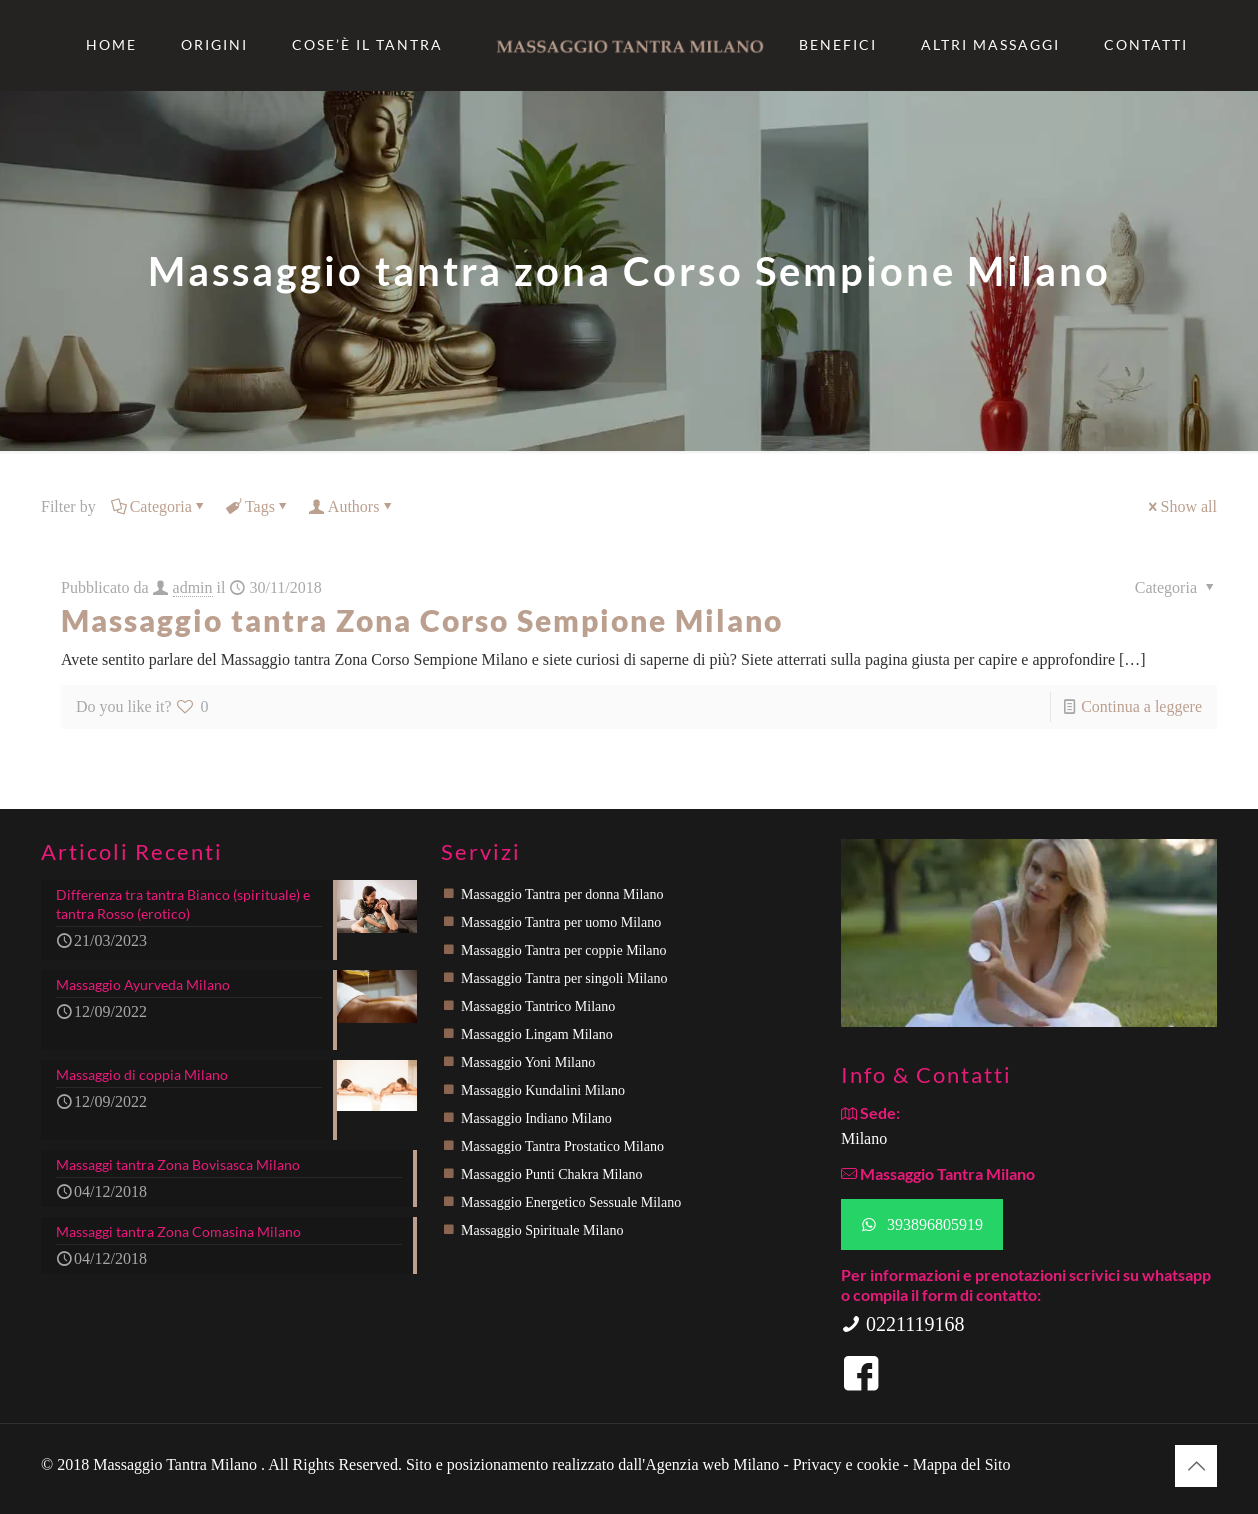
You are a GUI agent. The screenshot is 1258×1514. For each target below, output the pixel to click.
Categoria (159, 506)
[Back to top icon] (1196, 1466)
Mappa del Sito (962, 1464)
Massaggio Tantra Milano (177, 1464)
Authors (352, 506)
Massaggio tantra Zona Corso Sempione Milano (422, 620)
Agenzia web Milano (712, 1464)
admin (193, 587)
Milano (864, 1138)
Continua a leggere (1141, 706)
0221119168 (903, 1324)
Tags (258, 506)
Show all (1181, 506)
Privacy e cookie (848, 1464)
